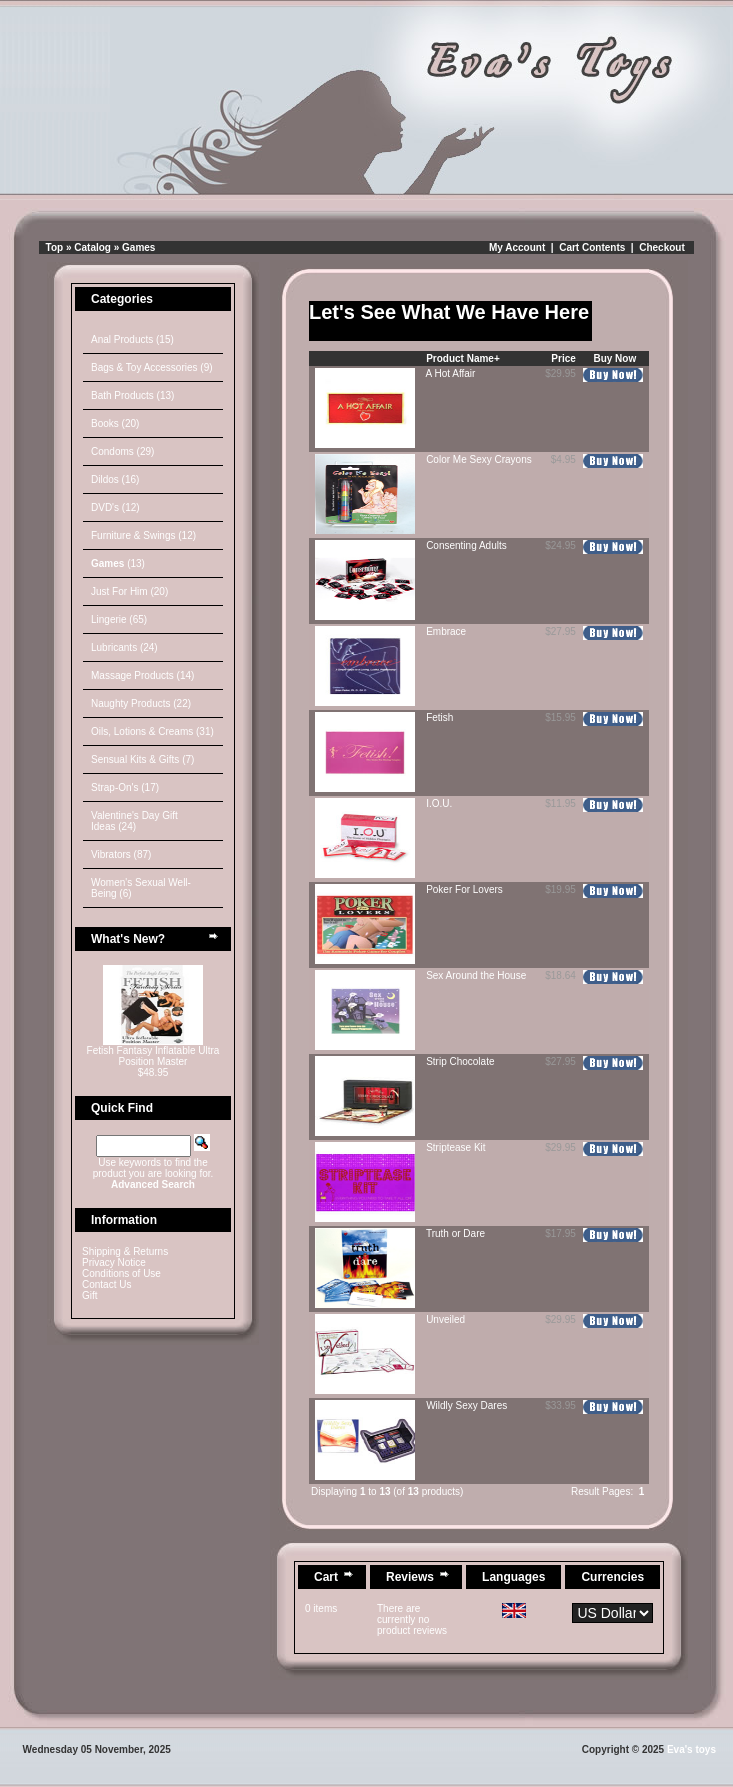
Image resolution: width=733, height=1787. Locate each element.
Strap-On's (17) (125, 787)
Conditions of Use (121, 1273)
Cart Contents (592, 247)
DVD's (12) (115, 507)
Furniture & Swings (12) (143, 535)
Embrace (446, 631)
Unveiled (445, 1319)
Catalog (92, 247)
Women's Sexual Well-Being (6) (141, 888)
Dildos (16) (115, 479)
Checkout (662, 247)
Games (138, 247)
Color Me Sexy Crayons (479, 459)
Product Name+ (463, 358)
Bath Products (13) (132, 395)
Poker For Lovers (464, 889)
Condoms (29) (122, 451)
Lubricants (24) (124, 647)
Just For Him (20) (129, 591)
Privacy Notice (114, 1262)
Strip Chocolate (460, 1061)
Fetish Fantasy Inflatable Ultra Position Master (153, 1056)
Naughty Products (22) (141, 703)
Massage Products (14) (142, 675)
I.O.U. (439, 803)
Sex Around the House (476, 975)
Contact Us (106, 1284)
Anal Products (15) (132, 339)
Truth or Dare (455, 1233)
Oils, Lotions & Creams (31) (152, 731)
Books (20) (115, 423)
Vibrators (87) (121, 854)
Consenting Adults (466, 545)
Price (563, 358)
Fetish (439, 717)
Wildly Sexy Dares (466, 1405)
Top (55, 247)
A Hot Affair (451, 373)
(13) (118, 563)
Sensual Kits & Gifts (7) (142, 759)
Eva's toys (691, 1749)
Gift (90, 1295)
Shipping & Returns (125, 1251)
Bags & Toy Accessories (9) (152, 367)
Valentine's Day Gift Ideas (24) (134, 821)
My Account (517, 247)
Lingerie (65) (119, 619)
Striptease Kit (455, 1147)
